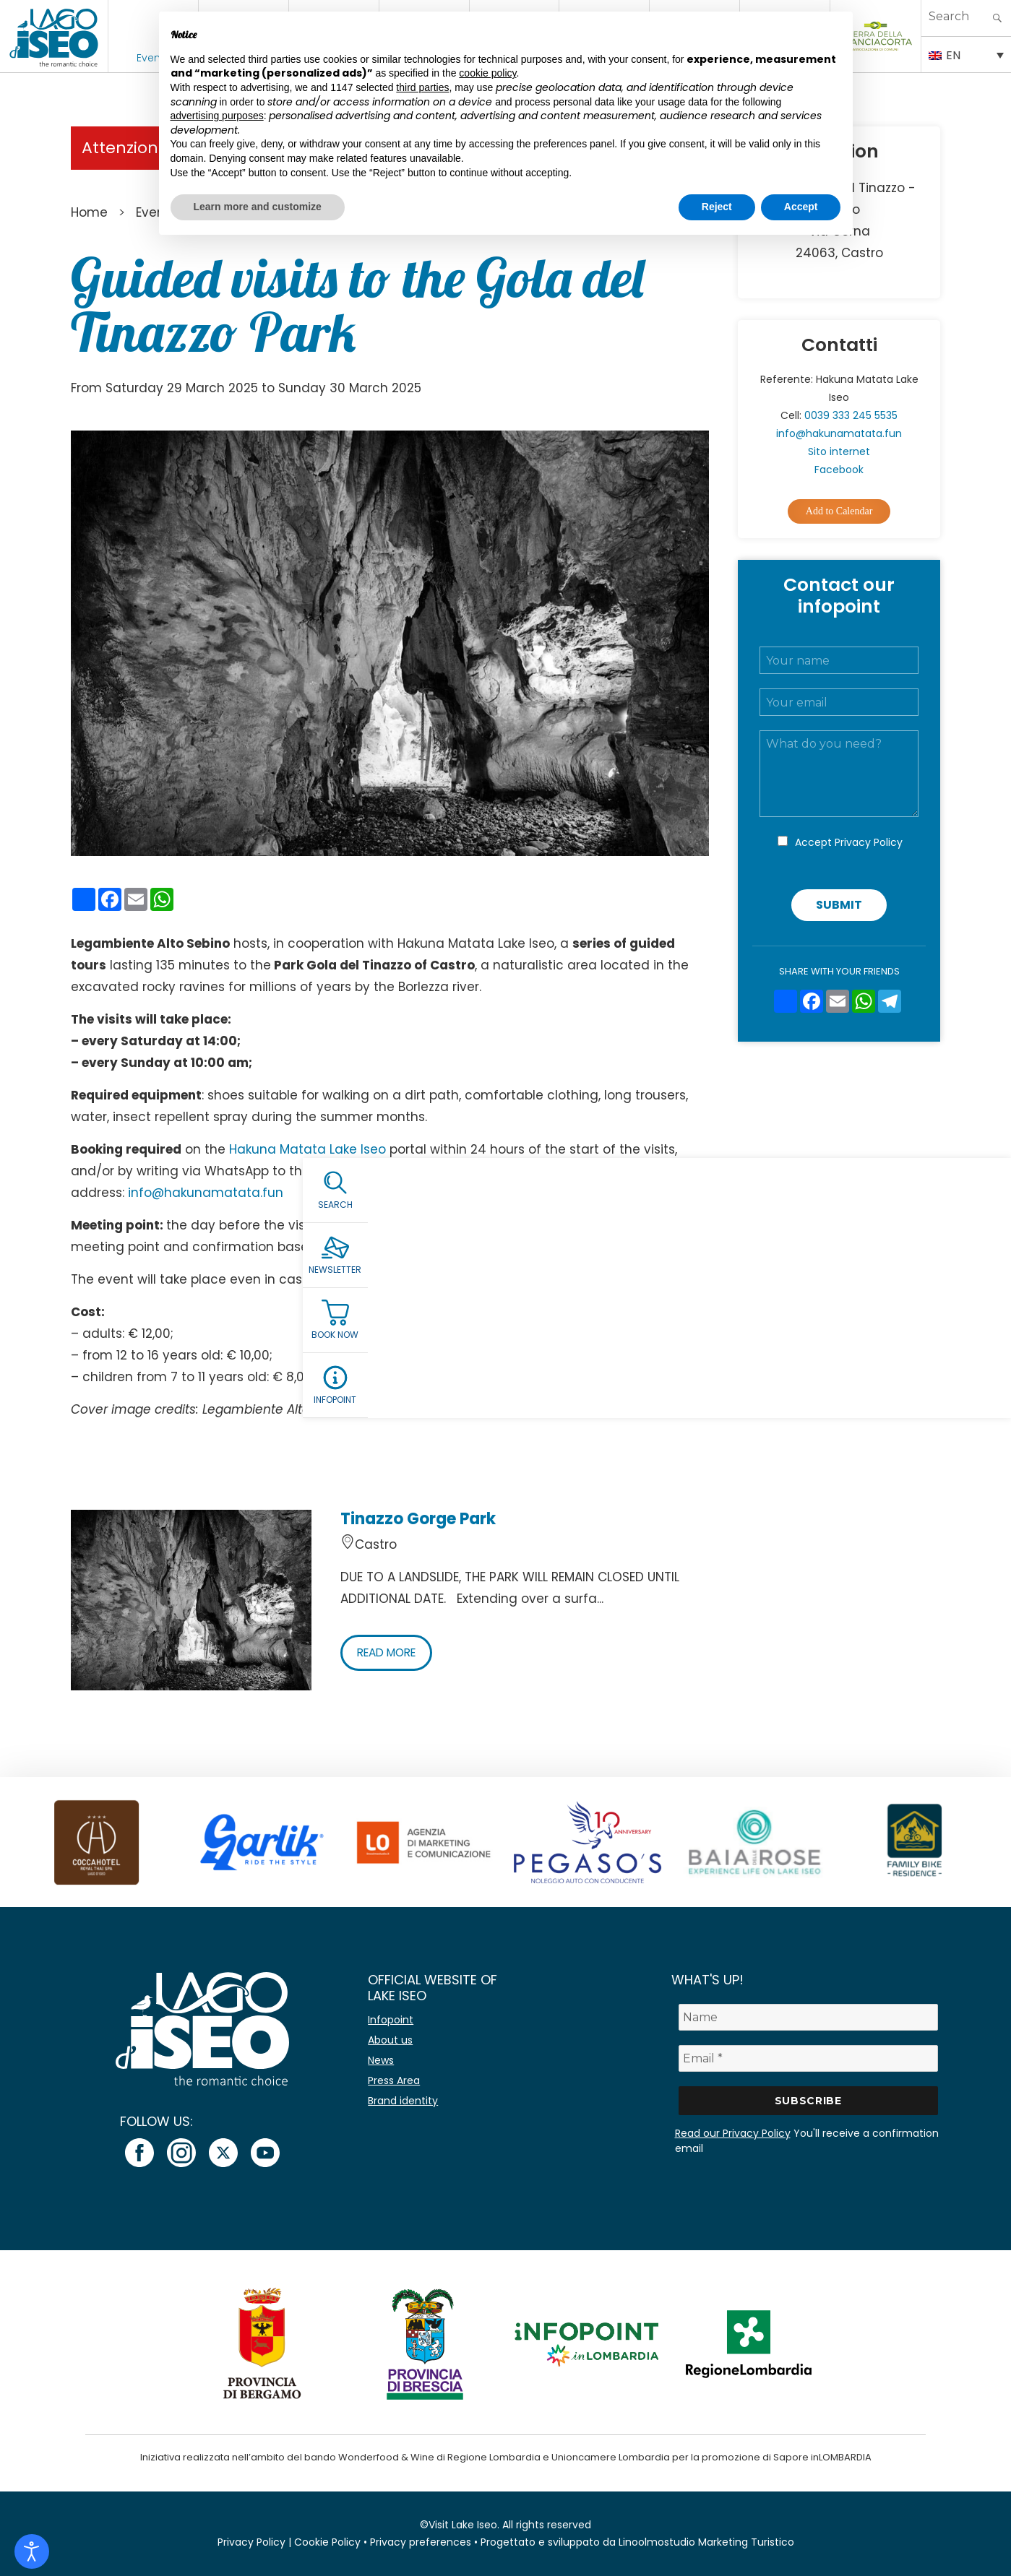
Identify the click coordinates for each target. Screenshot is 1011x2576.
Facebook (839, 469)
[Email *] (808, 2058)
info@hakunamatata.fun (205, 1192)
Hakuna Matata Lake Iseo (307, 1149)
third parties (422, 87)
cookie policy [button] (487, 73)
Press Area (394, 2080)
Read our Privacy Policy (733, 2133)
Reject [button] (717, 206)
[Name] (808, 2017)
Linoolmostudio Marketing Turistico (706, 2542)
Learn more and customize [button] (258, 206)
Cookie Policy (327, 2542)
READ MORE (390, 1652)
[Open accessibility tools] (31, 2551)
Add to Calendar (839, 511)
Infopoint (390, 2020)
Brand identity (403, 2100)
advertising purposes (217, 115)
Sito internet (839, 451)
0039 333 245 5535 (851, 415)
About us (390, 2040)
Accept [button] (801, 206)
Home (89, 212)
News (381, 2060)
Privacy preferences (420, 2542)
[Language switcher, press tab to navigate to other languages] (966, 54)
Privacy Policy (869, 842)
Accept (849, 842)
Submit (839, 904)
